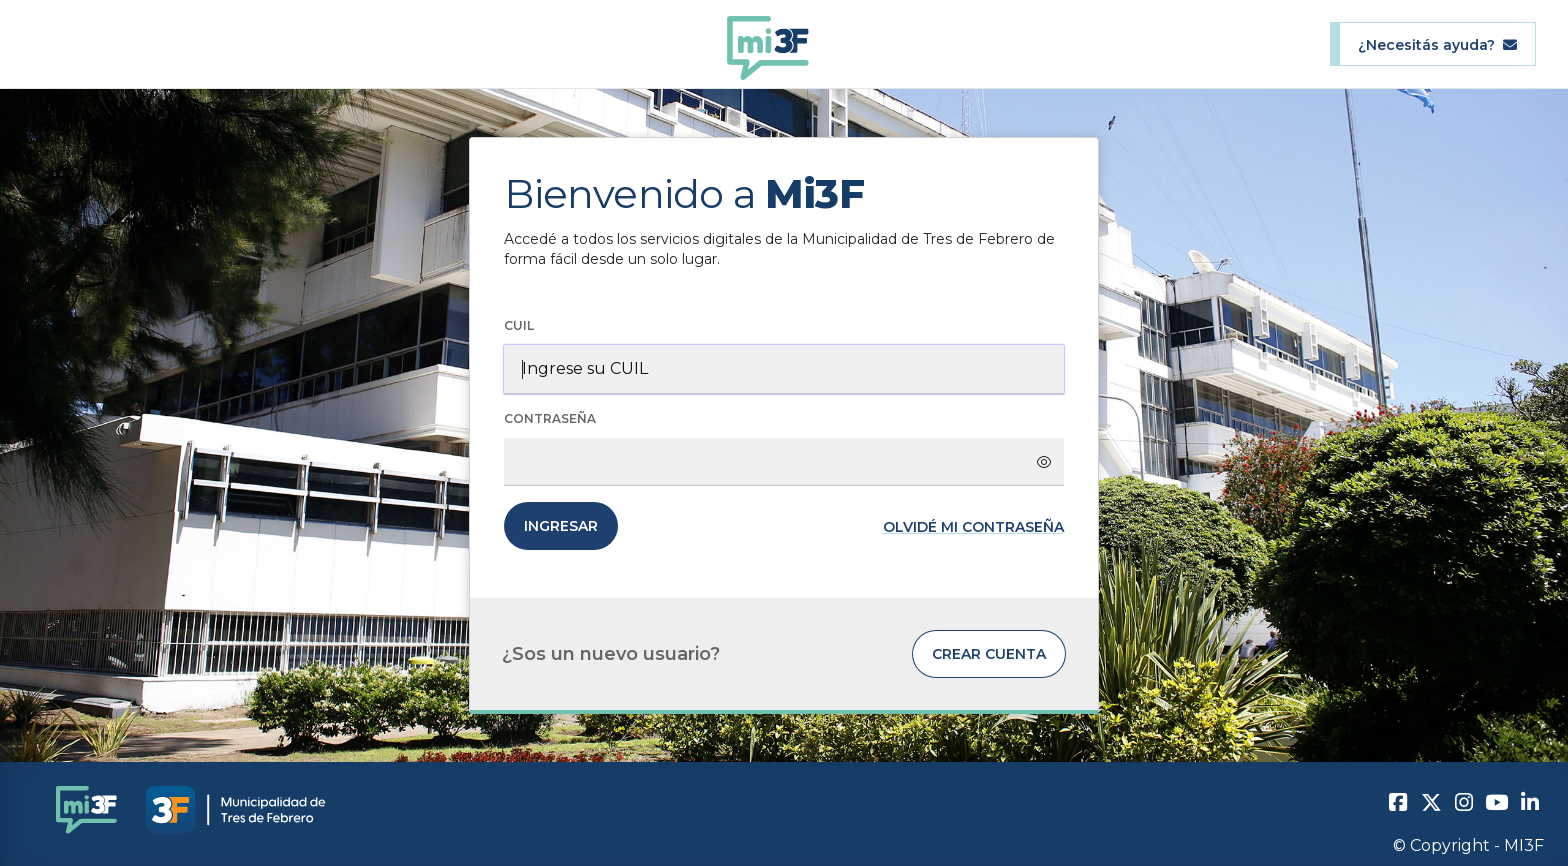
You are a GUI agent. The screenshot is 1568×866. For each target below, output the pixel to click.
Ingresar (561, 526)
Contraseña (550, 418)
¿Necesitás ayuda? (1437, 44)
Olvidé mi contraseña (973, 527)
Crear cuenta (989, 654)
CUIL (519, 325)
